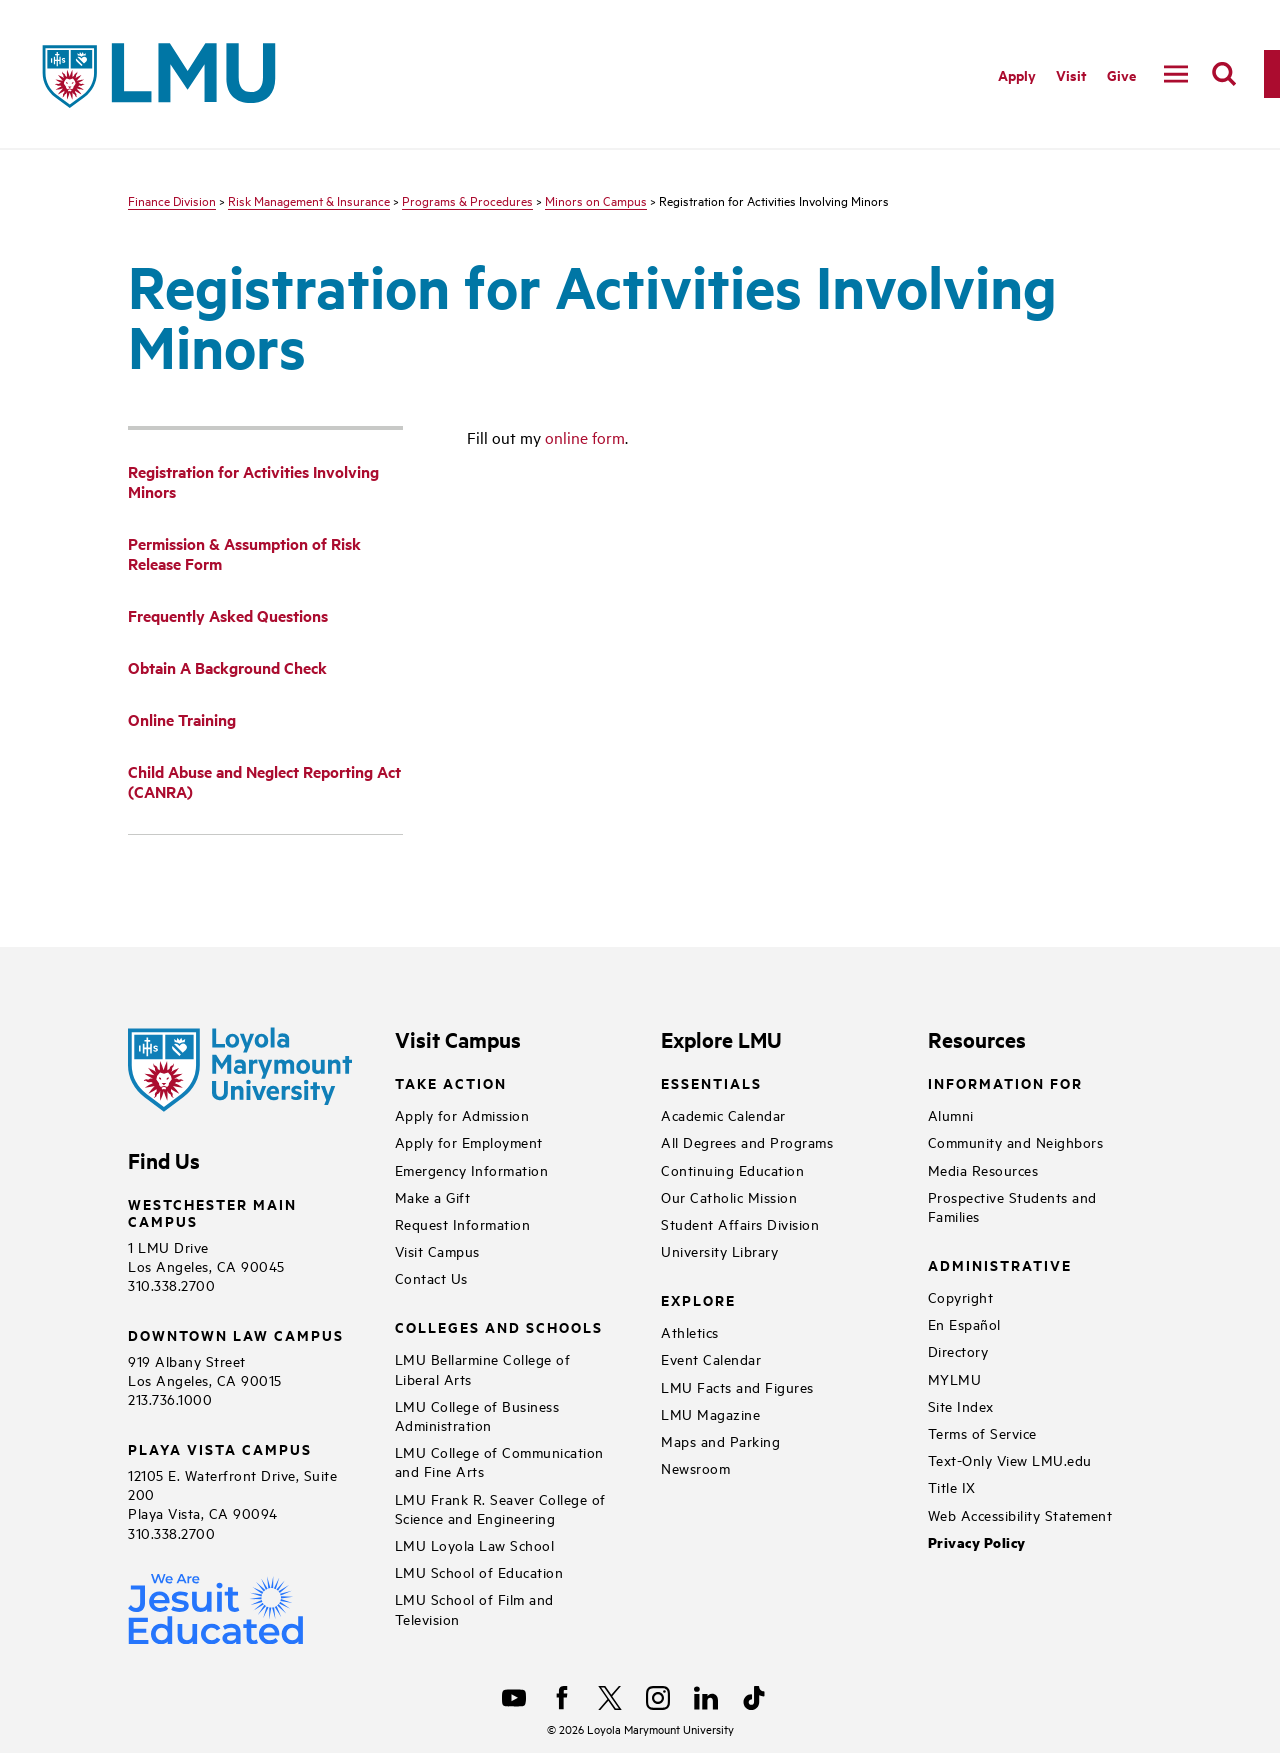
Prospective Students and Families (1012, 1206)
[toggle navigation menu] (1176, 74)
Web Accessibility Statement (1020, 1514)
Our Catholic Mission (729, 1196)
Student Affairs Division (740, 1223)
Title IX (952, 1486)
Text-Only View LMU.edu (1010, 1459)
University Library (719, 1250)
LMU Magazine (710, 1413)
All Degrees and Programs (747, 1141)
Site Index (961, 1405)
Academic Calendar (723, 1114)
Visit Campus (437, 1250)
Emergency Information (472, 1169)
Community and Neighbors (1016, 1141)
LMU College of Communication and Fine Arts (499, 1461)
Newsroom (695, 1467)
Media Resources (983, 1169)
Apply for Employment (469, 1141)
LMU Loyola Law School (475, 1544)
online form (585, 437)
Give (1121, 74)
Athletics (690, 1331)
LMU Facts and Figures (737, 1386)
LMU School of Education (479, 1571)
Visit (1071, 74)
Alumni (951, 1114)
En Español (964, 1323)
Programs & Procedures (467, 200)
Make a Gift (433, 1196)
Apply (1017, 74)
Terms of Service (982, 1432)
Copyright (961, 1296)
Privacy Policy (977, 1542)
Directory (958, 1350)
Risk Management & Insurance (309, 200)
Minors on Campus (596, 200)
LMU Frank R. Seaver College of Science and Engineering (500, 1508)
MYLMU (955, 1378)
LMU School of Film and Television (474, 1608)
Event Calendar (711, 1358)
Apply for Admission (462, 1114)
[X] (610, 1698)
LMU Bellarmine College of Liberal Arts (483, 1368)
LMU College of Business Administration (477, 1415)
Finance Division (172, 200)
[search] (1224, 74)
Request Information (463, 1223)
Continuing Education (732, 1169)
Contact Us (431, 1277)
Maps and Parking (720, 1440)
